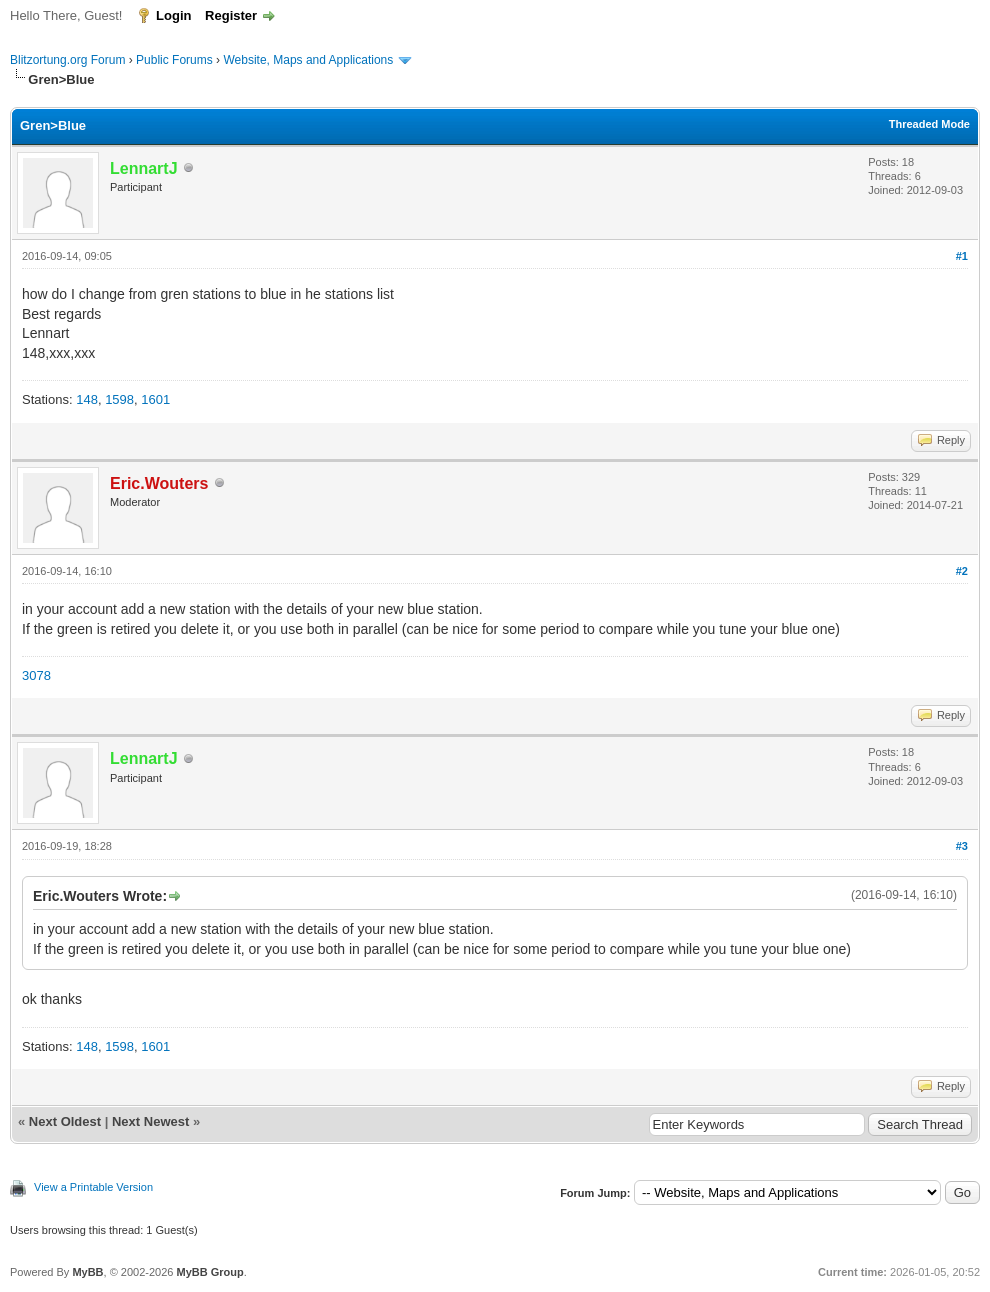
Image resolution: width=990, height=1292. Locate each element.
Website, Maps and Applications (308, 60)
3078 (36, 675)
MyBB (87, 1272)
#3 (962, 846)
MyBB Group (209, 1272)
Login (173, 15)
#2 (962, 571)
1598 (119, 399)
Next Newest (150, 1121)
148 (87, 399)
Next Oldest (65, 1121)
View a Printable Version (93, 1187)
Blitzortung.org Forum (67, 60)
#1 (962, 256)
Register (231, 15)
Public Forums (174, 60)
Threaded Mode (929, 124)
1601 (155, 399)
